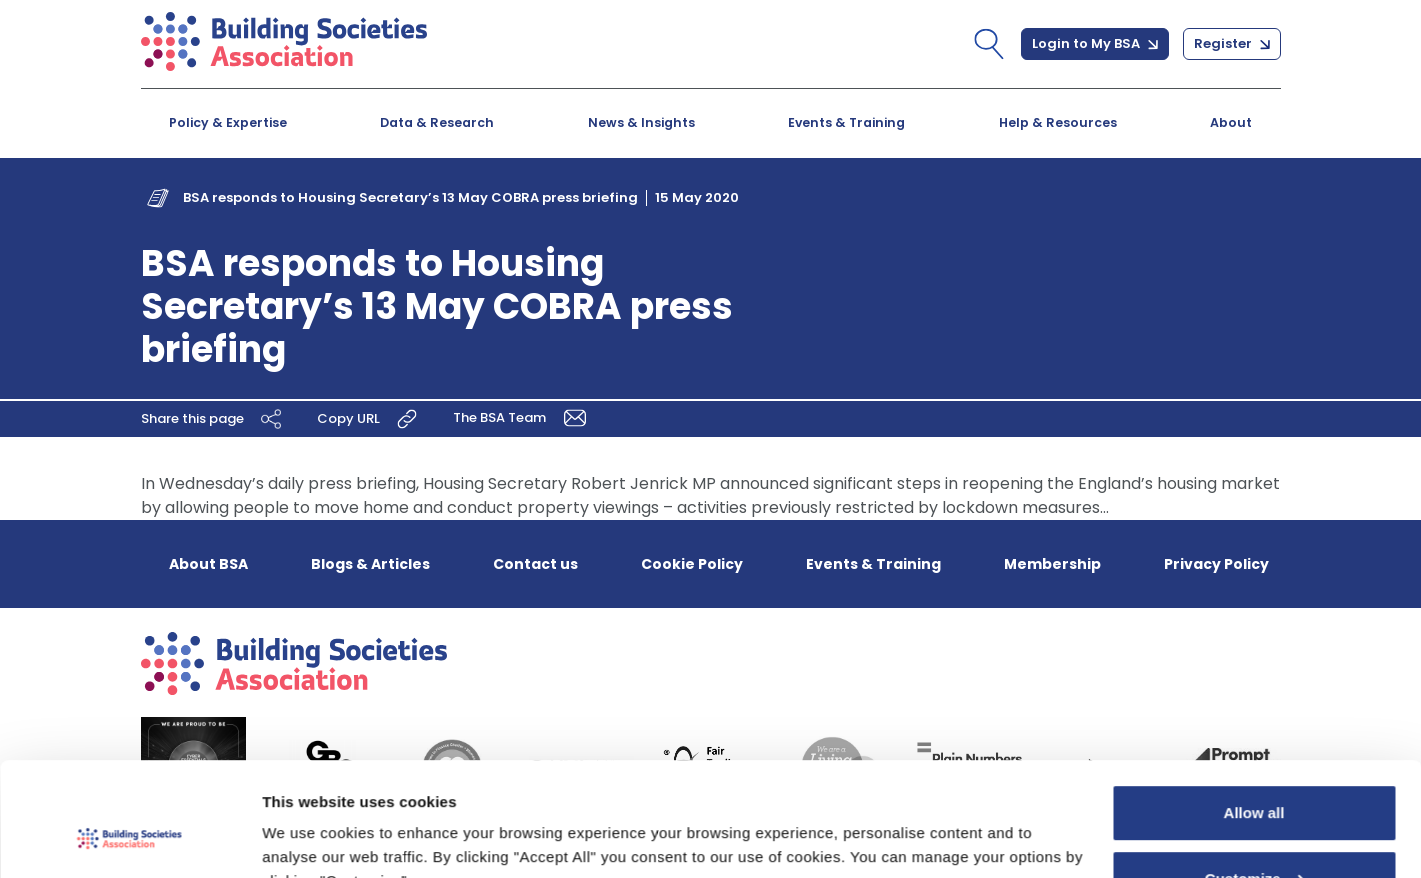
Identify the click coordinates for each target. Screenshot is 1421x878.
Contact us (535, 564)
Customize (1255, 780)
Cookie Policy (692, 564)
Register (1232, 43)
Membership (1052, 564)
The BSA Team (523, 417)
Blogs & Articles (370, 564)
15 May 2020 (697, 197)
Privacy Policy (1216, 564)
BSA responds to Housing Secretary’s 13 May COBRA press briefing (410, 197)
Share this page (214, 419)
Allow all (1254, 715)
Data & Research (437, 122)
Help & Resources (1058, 122)
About (1231, 122)
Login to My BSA (1095, 43)
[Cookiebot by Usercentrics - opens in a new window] (129, 839)
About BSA (208, 564)
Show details (308, 838)
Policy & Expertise (228, 122)
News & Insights (641, 122)
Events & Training (846, 122)
